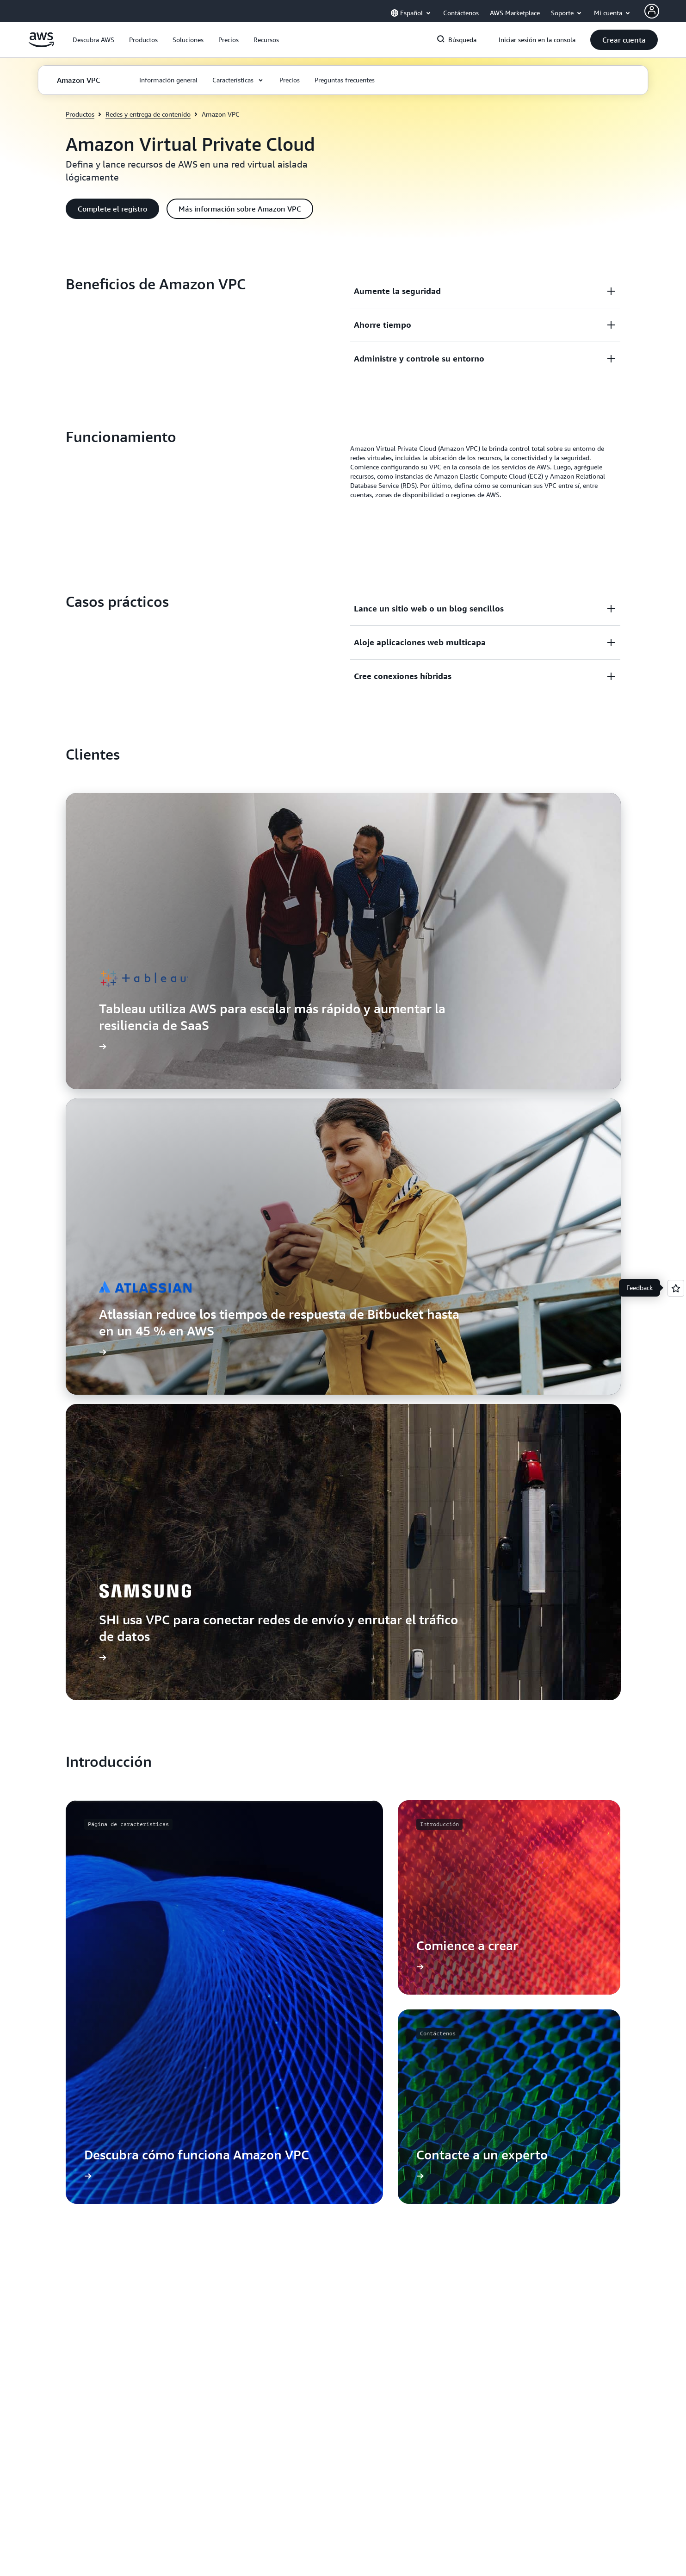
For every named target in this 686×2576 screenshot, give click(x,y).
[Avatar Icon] (651, 11)
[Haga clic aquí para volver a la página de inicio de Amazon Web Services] (41, 45)
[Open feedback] (675, 1288)
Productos (80, 114)
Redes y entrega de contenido (148, 114)
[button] (93, 39)
